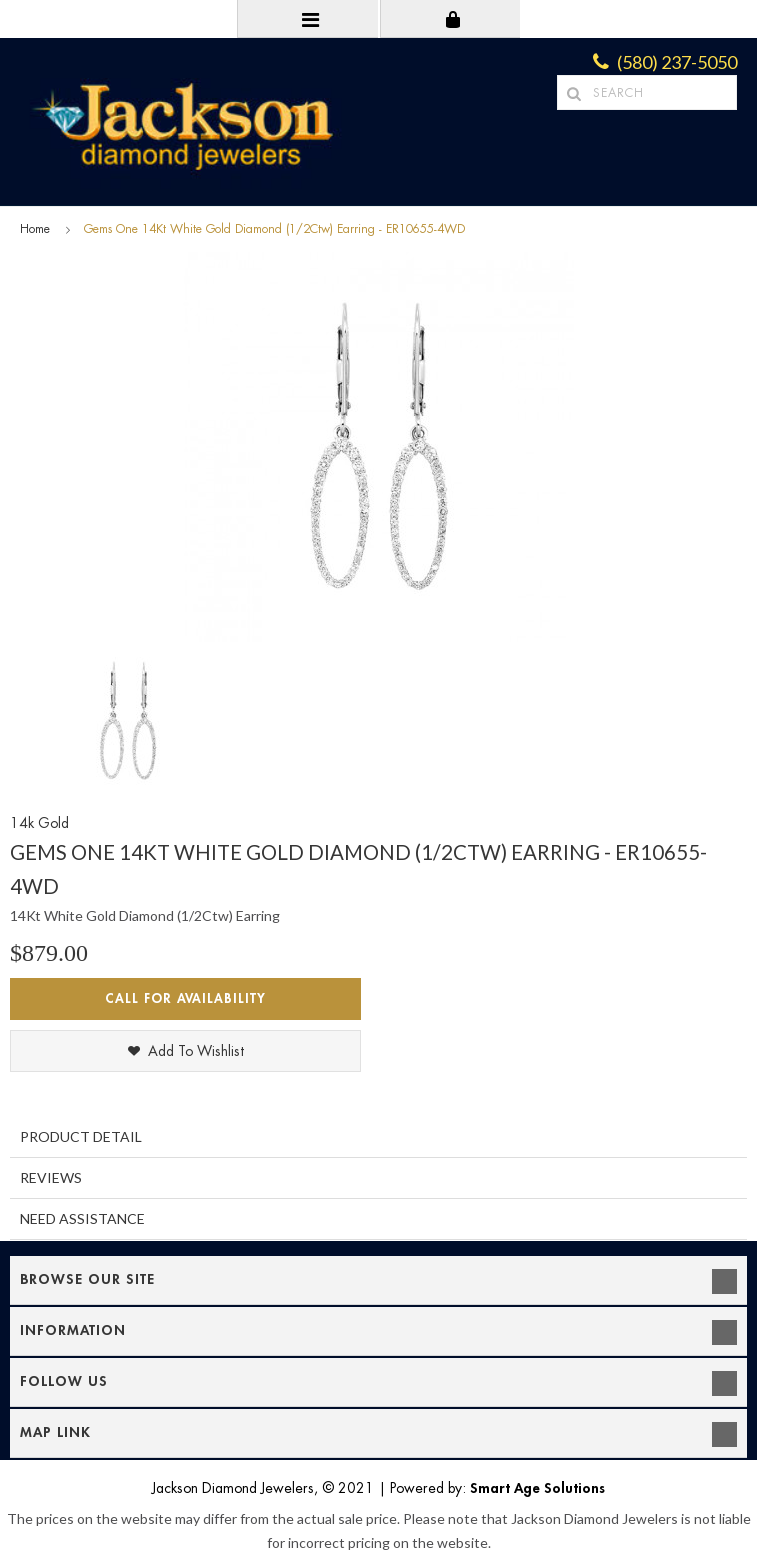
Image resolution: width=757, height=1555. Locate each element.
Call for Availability (185, 998)
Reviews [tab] (51, 1177)
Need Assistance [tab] (82, 1218)
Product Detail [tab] (81, 1136)
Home (35, 229)
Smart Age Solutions (537, 1488)
